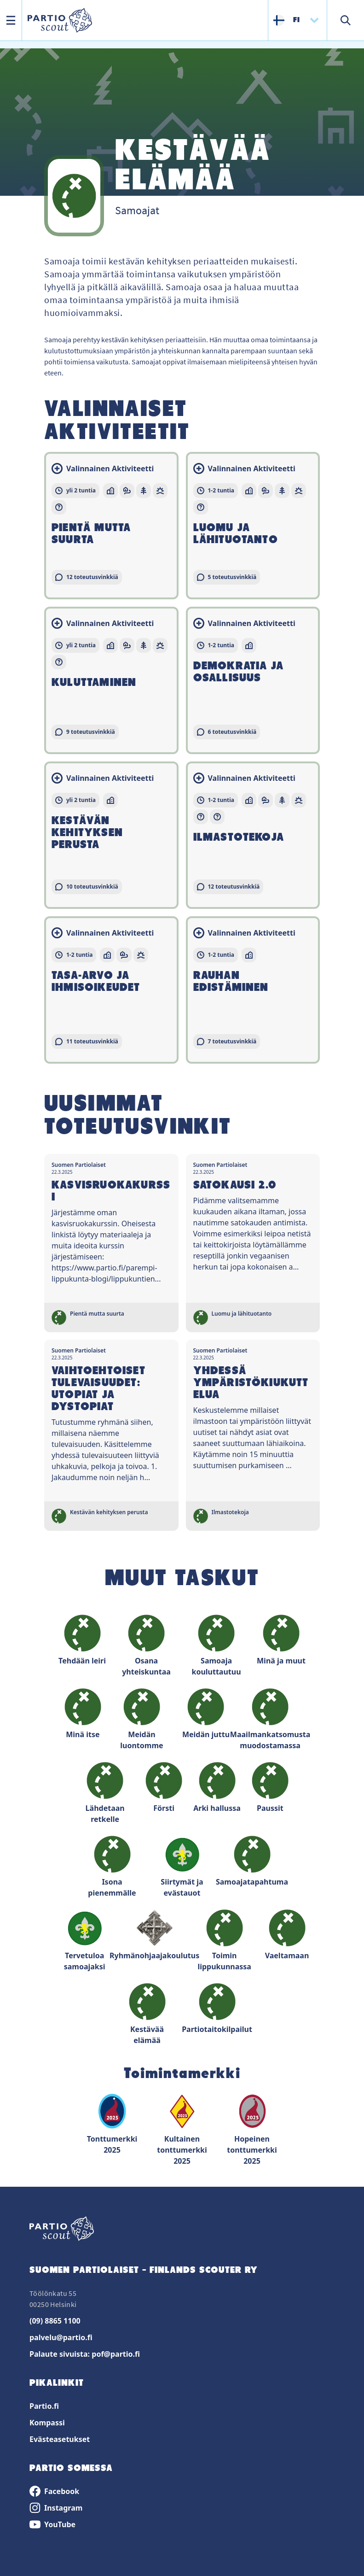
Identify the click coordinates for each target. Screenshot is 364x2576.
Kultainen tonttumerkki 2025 (182, 2129)
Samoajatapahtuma (252, 1861)
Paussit (270, 1787)
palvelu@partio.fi (60, 2337)
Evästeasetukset (59, 2439)
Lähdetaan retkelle (105, 1793)
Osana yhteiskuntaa (146, 1646)
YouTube (52, 2524)
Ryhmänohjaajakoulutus (154, 1935)
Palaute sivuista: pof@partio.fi (84, 2354)
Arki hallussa (217, 1787)
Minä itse (82, 1713)
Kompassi (47, 2423)
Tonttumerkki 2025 (112, 2124)
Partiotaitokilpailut (217, 2008)
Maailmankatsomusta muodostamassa (270, 1719)
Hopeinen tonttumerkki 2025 (252, 2129)
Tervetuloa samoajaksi (84, 1940)
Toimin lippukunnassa (224, 1940)
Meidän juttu (206, 1713)
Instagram (55, 2507)
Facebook (54, 2491)
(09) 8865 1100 (55, 2321)
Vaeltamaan (287, 1935)
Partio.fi (44, 2406)
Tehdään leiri (82, 1640)
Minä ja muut (281, 1640)
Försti (163, 1787)
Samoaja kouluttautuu (216, 1646)
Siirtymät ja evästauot (182, 1867)
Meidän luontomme (141, 1719)
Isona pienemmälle (112, 1867)
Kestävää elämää (147, 2014)
